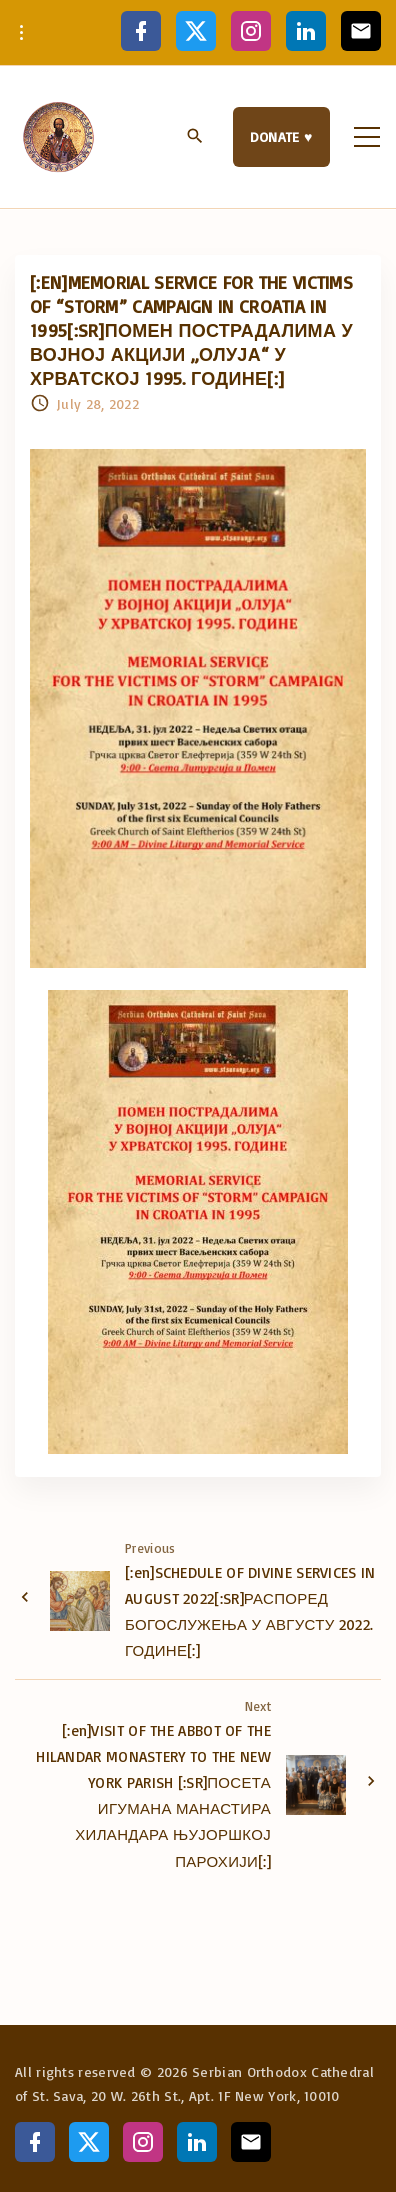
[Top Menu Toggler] (367, 137)
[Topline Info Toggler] (22, 33)
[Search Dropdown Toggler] (195, 137)
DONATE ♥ (281, 136)
